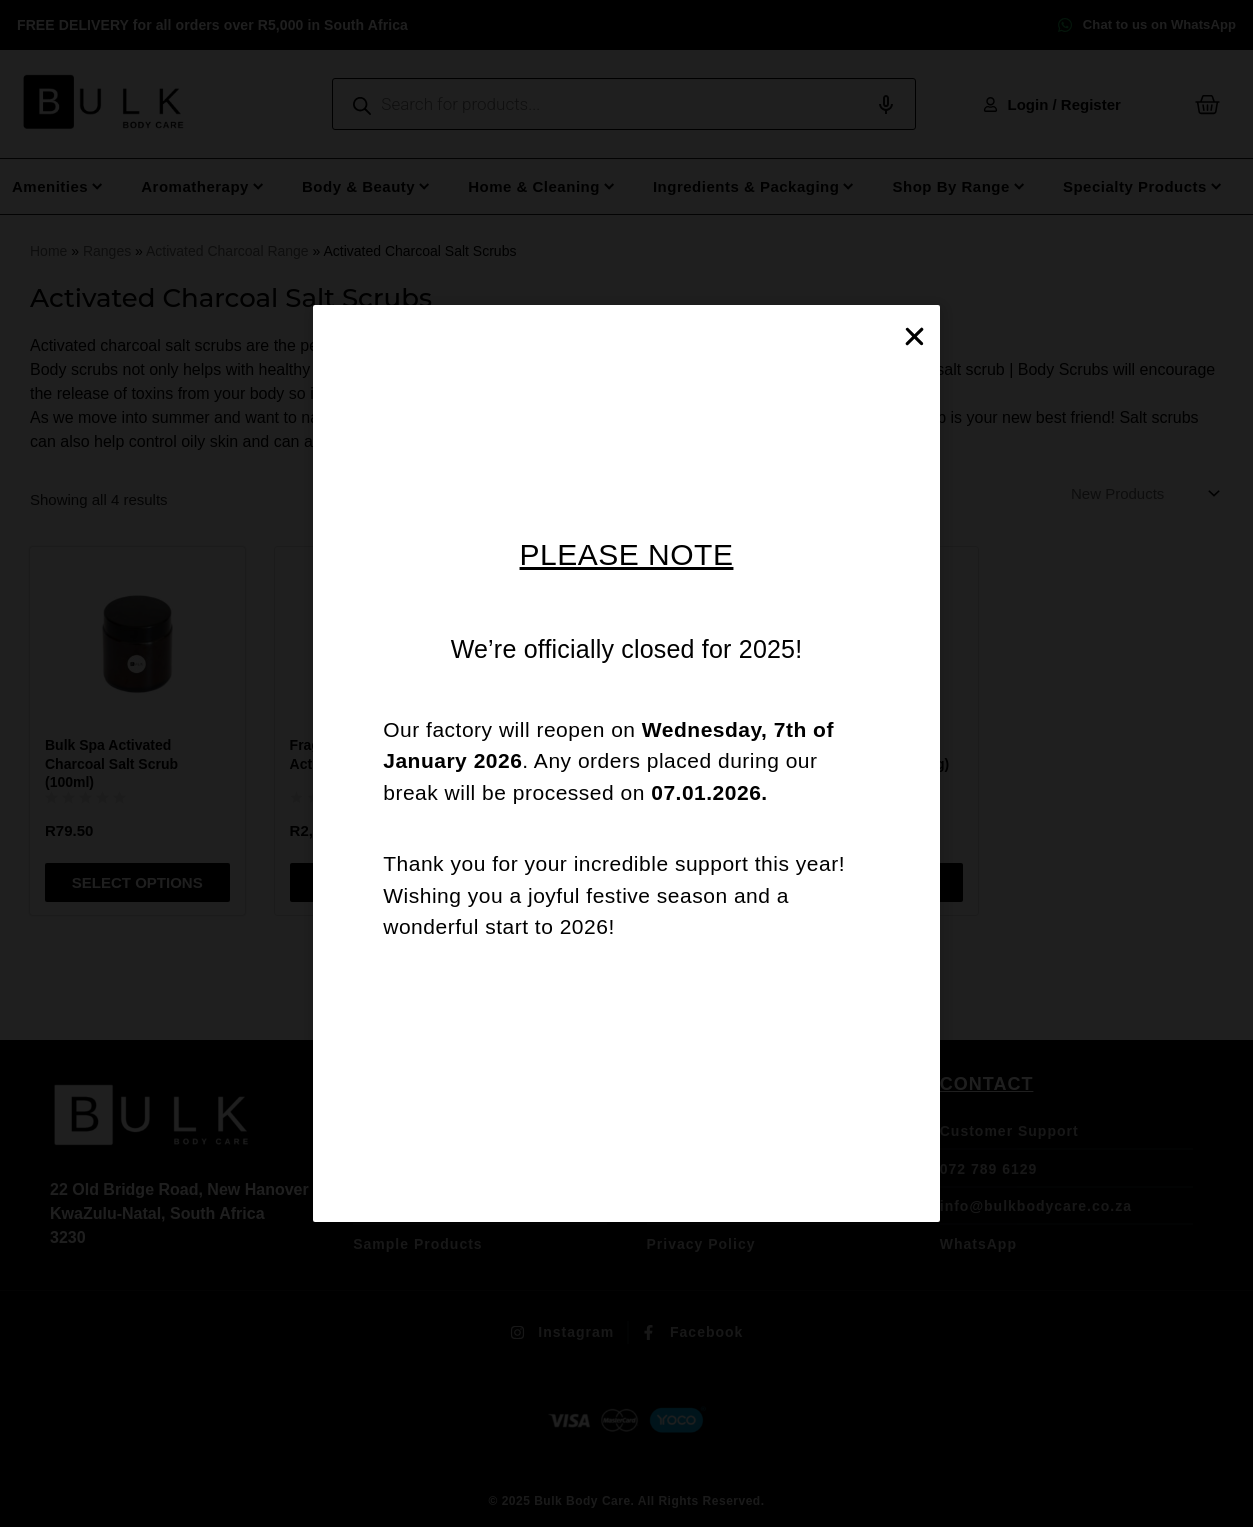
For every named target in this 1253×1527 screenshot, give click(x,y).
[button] (914, 336)
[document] (626, 763)
